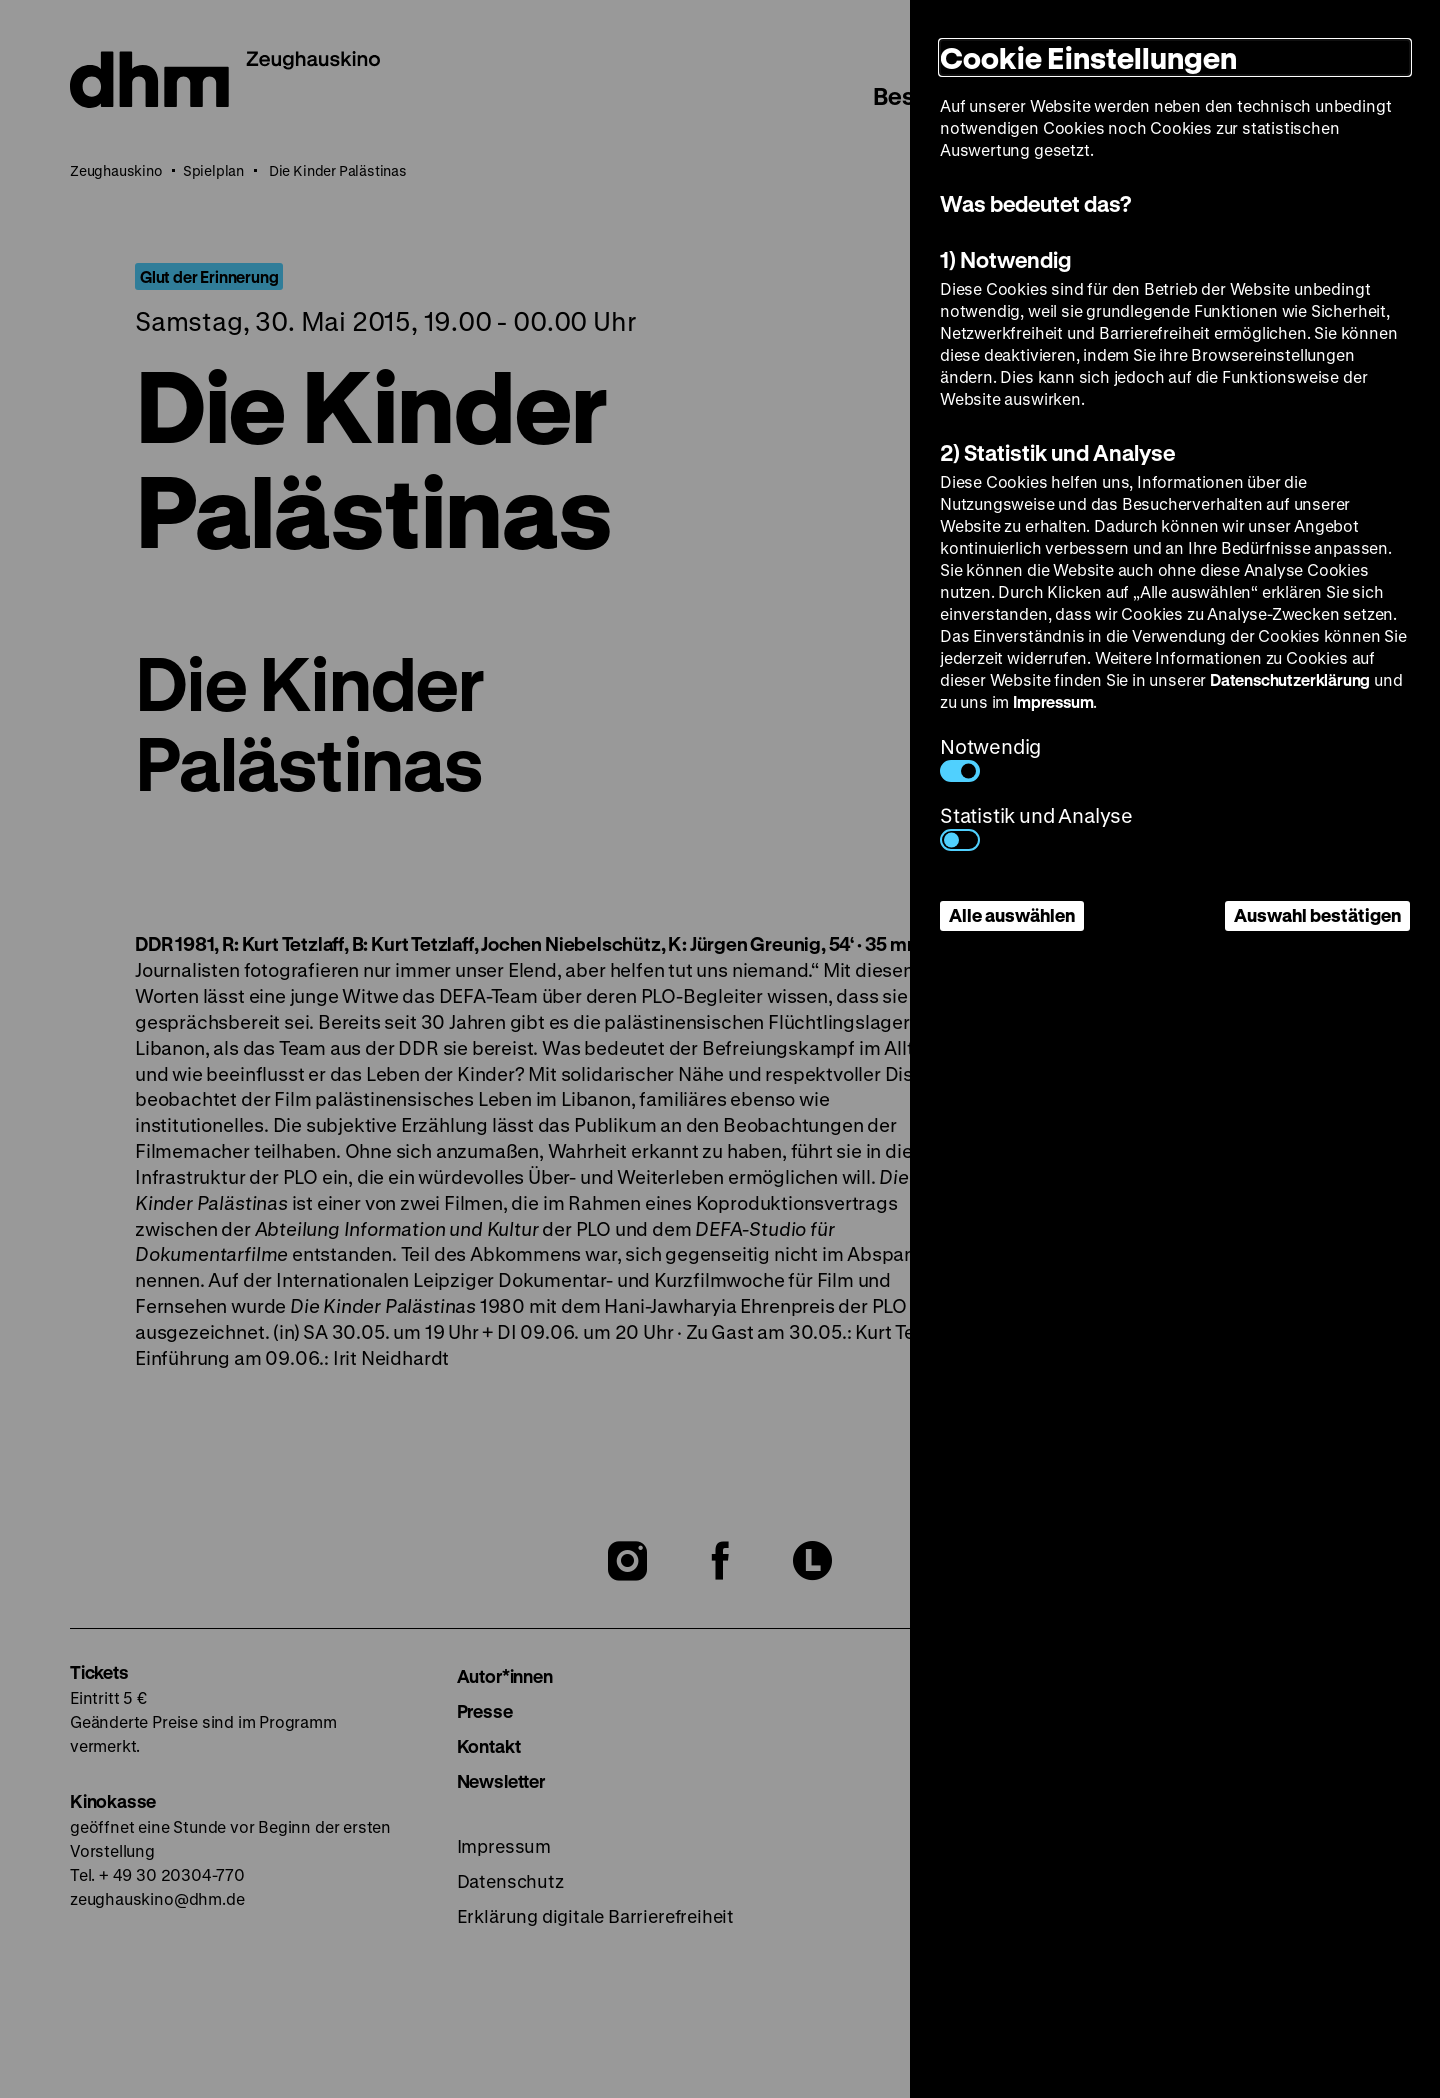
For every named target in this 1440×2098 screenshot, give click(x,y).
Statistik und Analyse (1036, 826)
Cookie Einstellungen (1088, 57)
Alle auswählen (1012, 915)
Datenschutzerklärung (1290, 679)
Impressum (1053, 701)
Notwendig (990, 757)
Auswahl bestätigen (1317, 915)
